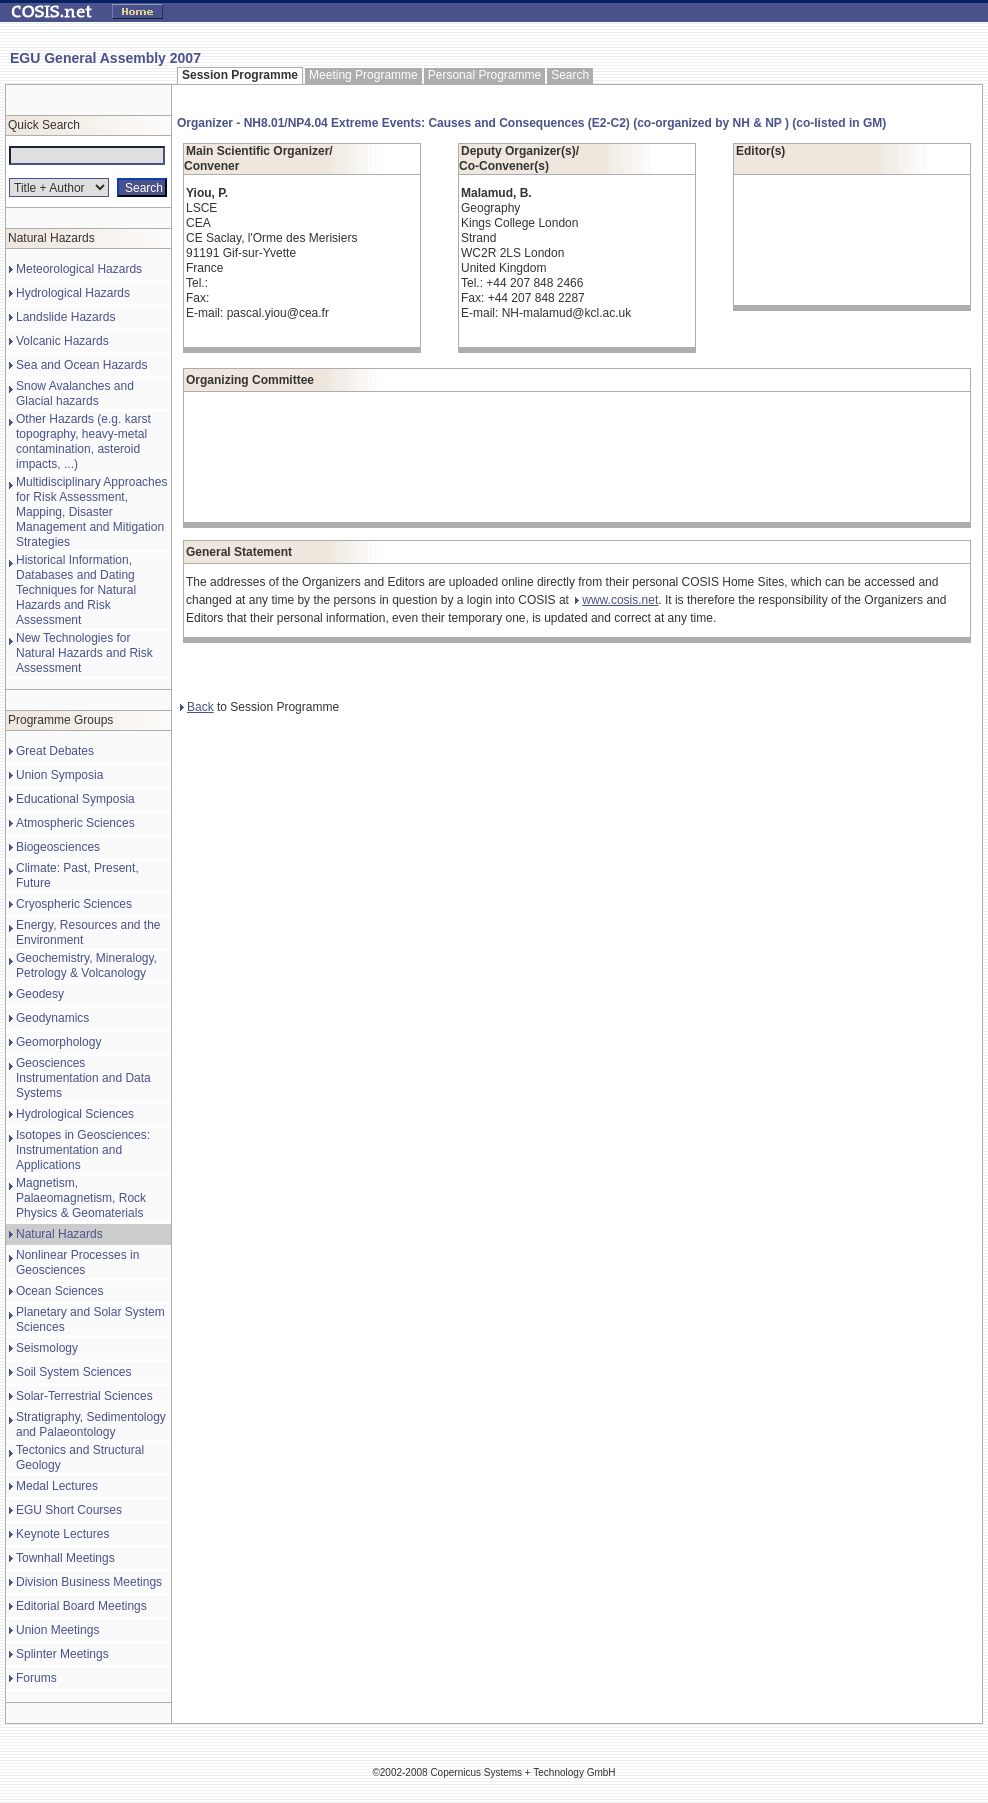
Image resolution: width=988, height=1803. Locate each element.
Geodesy (40, 994)
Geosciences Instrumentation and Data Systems (83, 1078)
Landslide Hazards (65, 317)
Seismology (47, 1348)
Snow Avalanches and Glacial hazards (75, 393)
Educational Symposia (75, 799)
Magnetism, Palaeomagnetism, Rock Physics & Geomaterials (81, 1198)
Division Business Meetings (89, 1582)
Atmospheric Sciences (75, 823)
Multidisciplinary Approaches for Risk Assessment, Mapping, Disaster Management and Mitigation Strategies (91, 512)
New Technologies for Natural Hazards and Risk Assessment (84, 653)
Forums (36, 1678)
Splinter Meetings (62, 1654)
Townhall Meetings (65, 1558)
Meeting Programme (363, 75)
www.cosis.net (616, 600)
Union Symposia (59, 775)
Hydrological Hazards (73, 293)
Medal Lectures (57, 1486)
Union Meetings (57, 1630)
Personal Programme (484, 75)
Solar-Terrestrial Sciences (84, 1396)
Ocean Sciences (59, 1291)
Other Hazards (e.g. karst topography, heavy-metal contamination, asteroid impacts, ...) (83, 441)
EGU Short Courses (69, 1510)
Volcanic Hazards (62, 341)
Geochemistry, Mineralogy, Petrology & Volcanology (86, 965)
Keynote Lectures (62, 1534)
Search (570, 75)
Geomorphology (58, 1042)
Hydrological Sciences (75, 1114)
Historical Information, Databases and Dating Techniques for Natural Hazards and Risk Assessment (76, 590)
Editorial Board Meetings (81, 1606)
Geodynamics (52, 1018)
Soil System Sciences (73, 1372)
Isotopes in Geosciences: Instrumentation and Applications (83, 1150)
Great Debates (55, 751)
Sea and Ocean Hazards (81, 365)
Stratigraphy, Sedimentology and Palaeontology (91, 1424)
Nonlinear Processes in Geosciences (77, 1262)
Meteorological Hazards (79, 269)
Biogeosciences (58, 847)
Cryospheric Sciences (74, 904)
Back (197, 707)
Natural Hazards (59, 1234)
